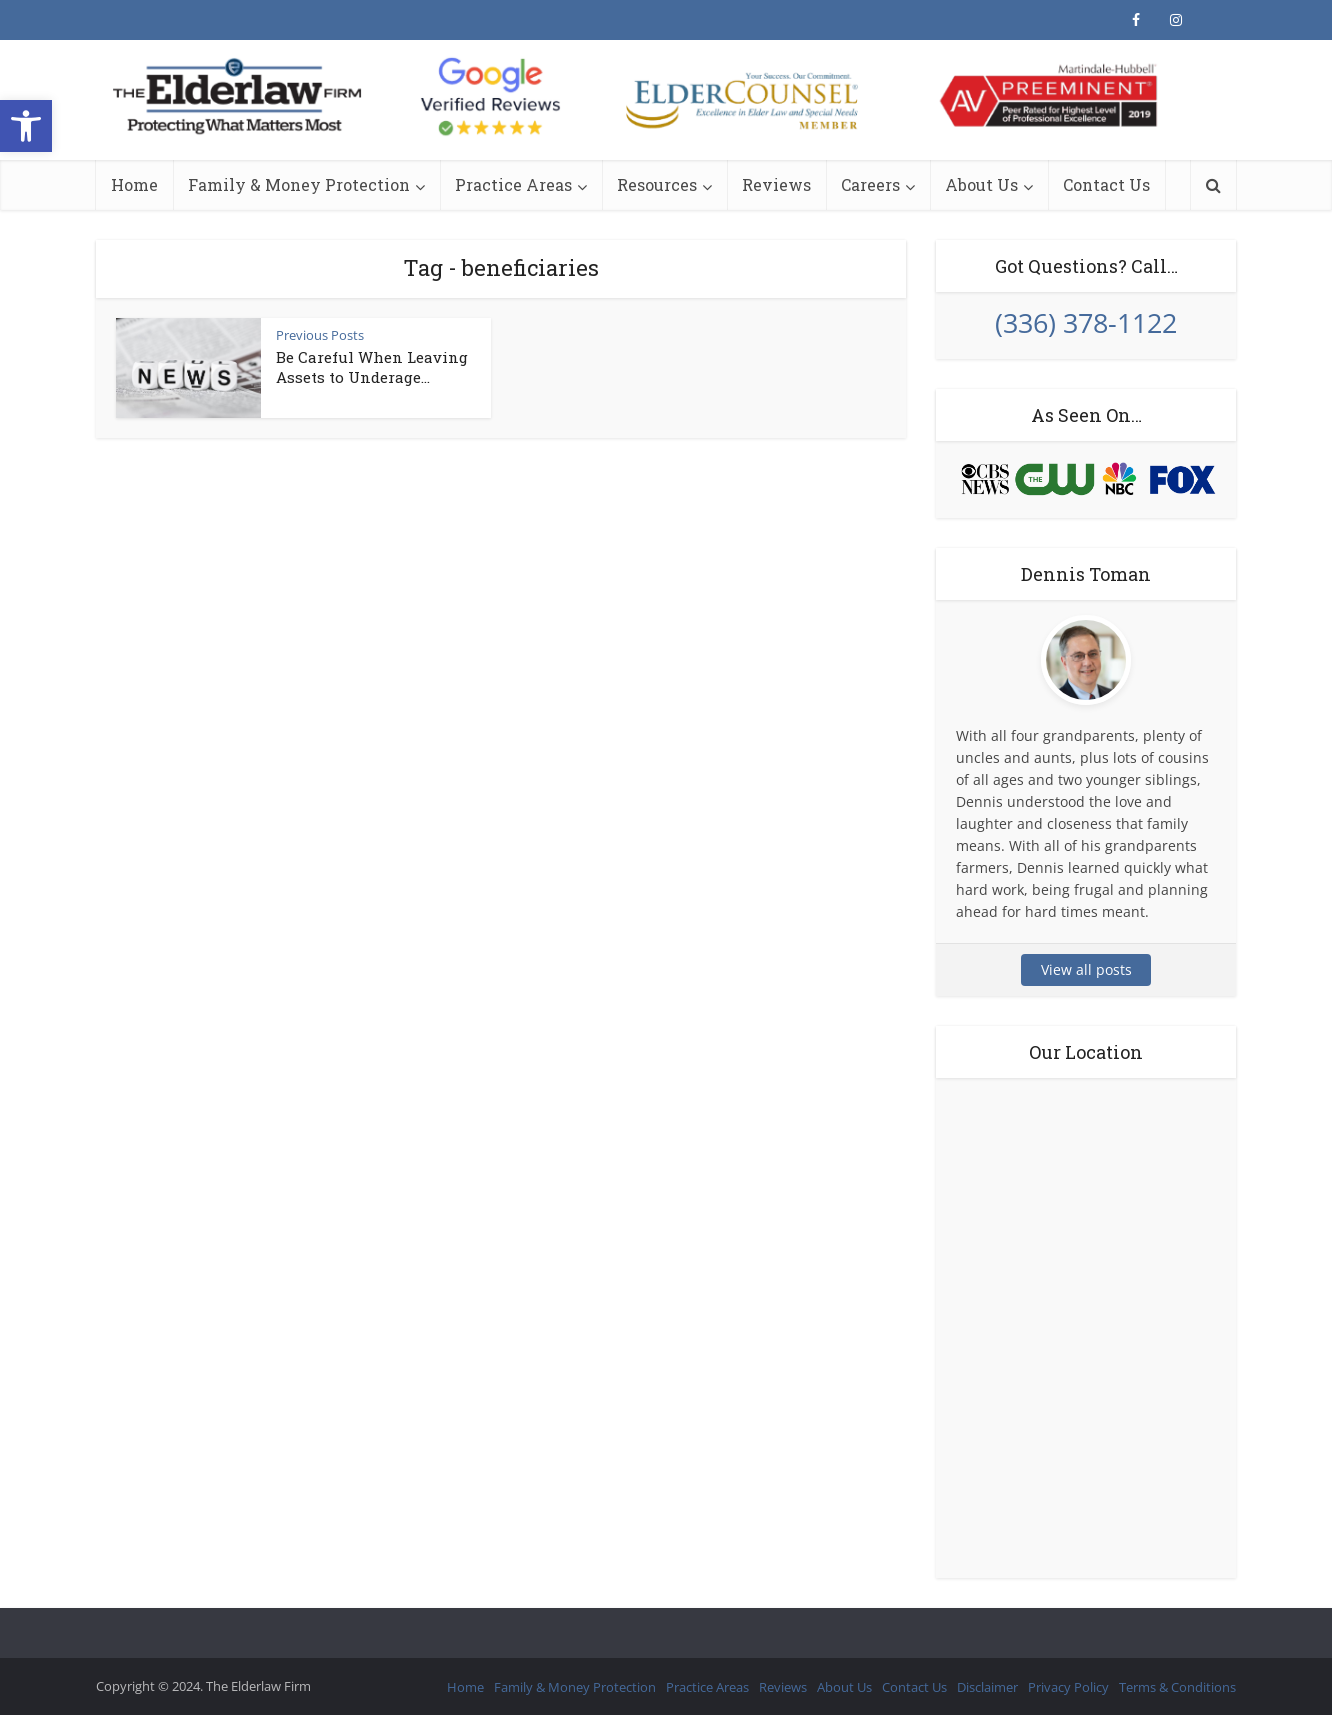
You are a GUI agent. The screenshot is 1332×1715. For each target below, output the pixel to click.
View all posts (1086, 969)
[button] (26, 126)
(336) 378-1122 (1086, 323)
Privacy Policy (1068, 1687)
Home (134, 184)
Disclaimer (987, 1687)
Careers (870, 184)
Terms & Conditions (1177, 1687)
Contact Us (1106, 184)
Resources (657, 184)
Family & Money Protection (299, 184)
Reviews (776, 184)
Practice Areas (513, 184)
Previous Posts (320, 335)
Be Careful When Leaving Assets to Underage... (372, 367)
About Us (981, 184)
